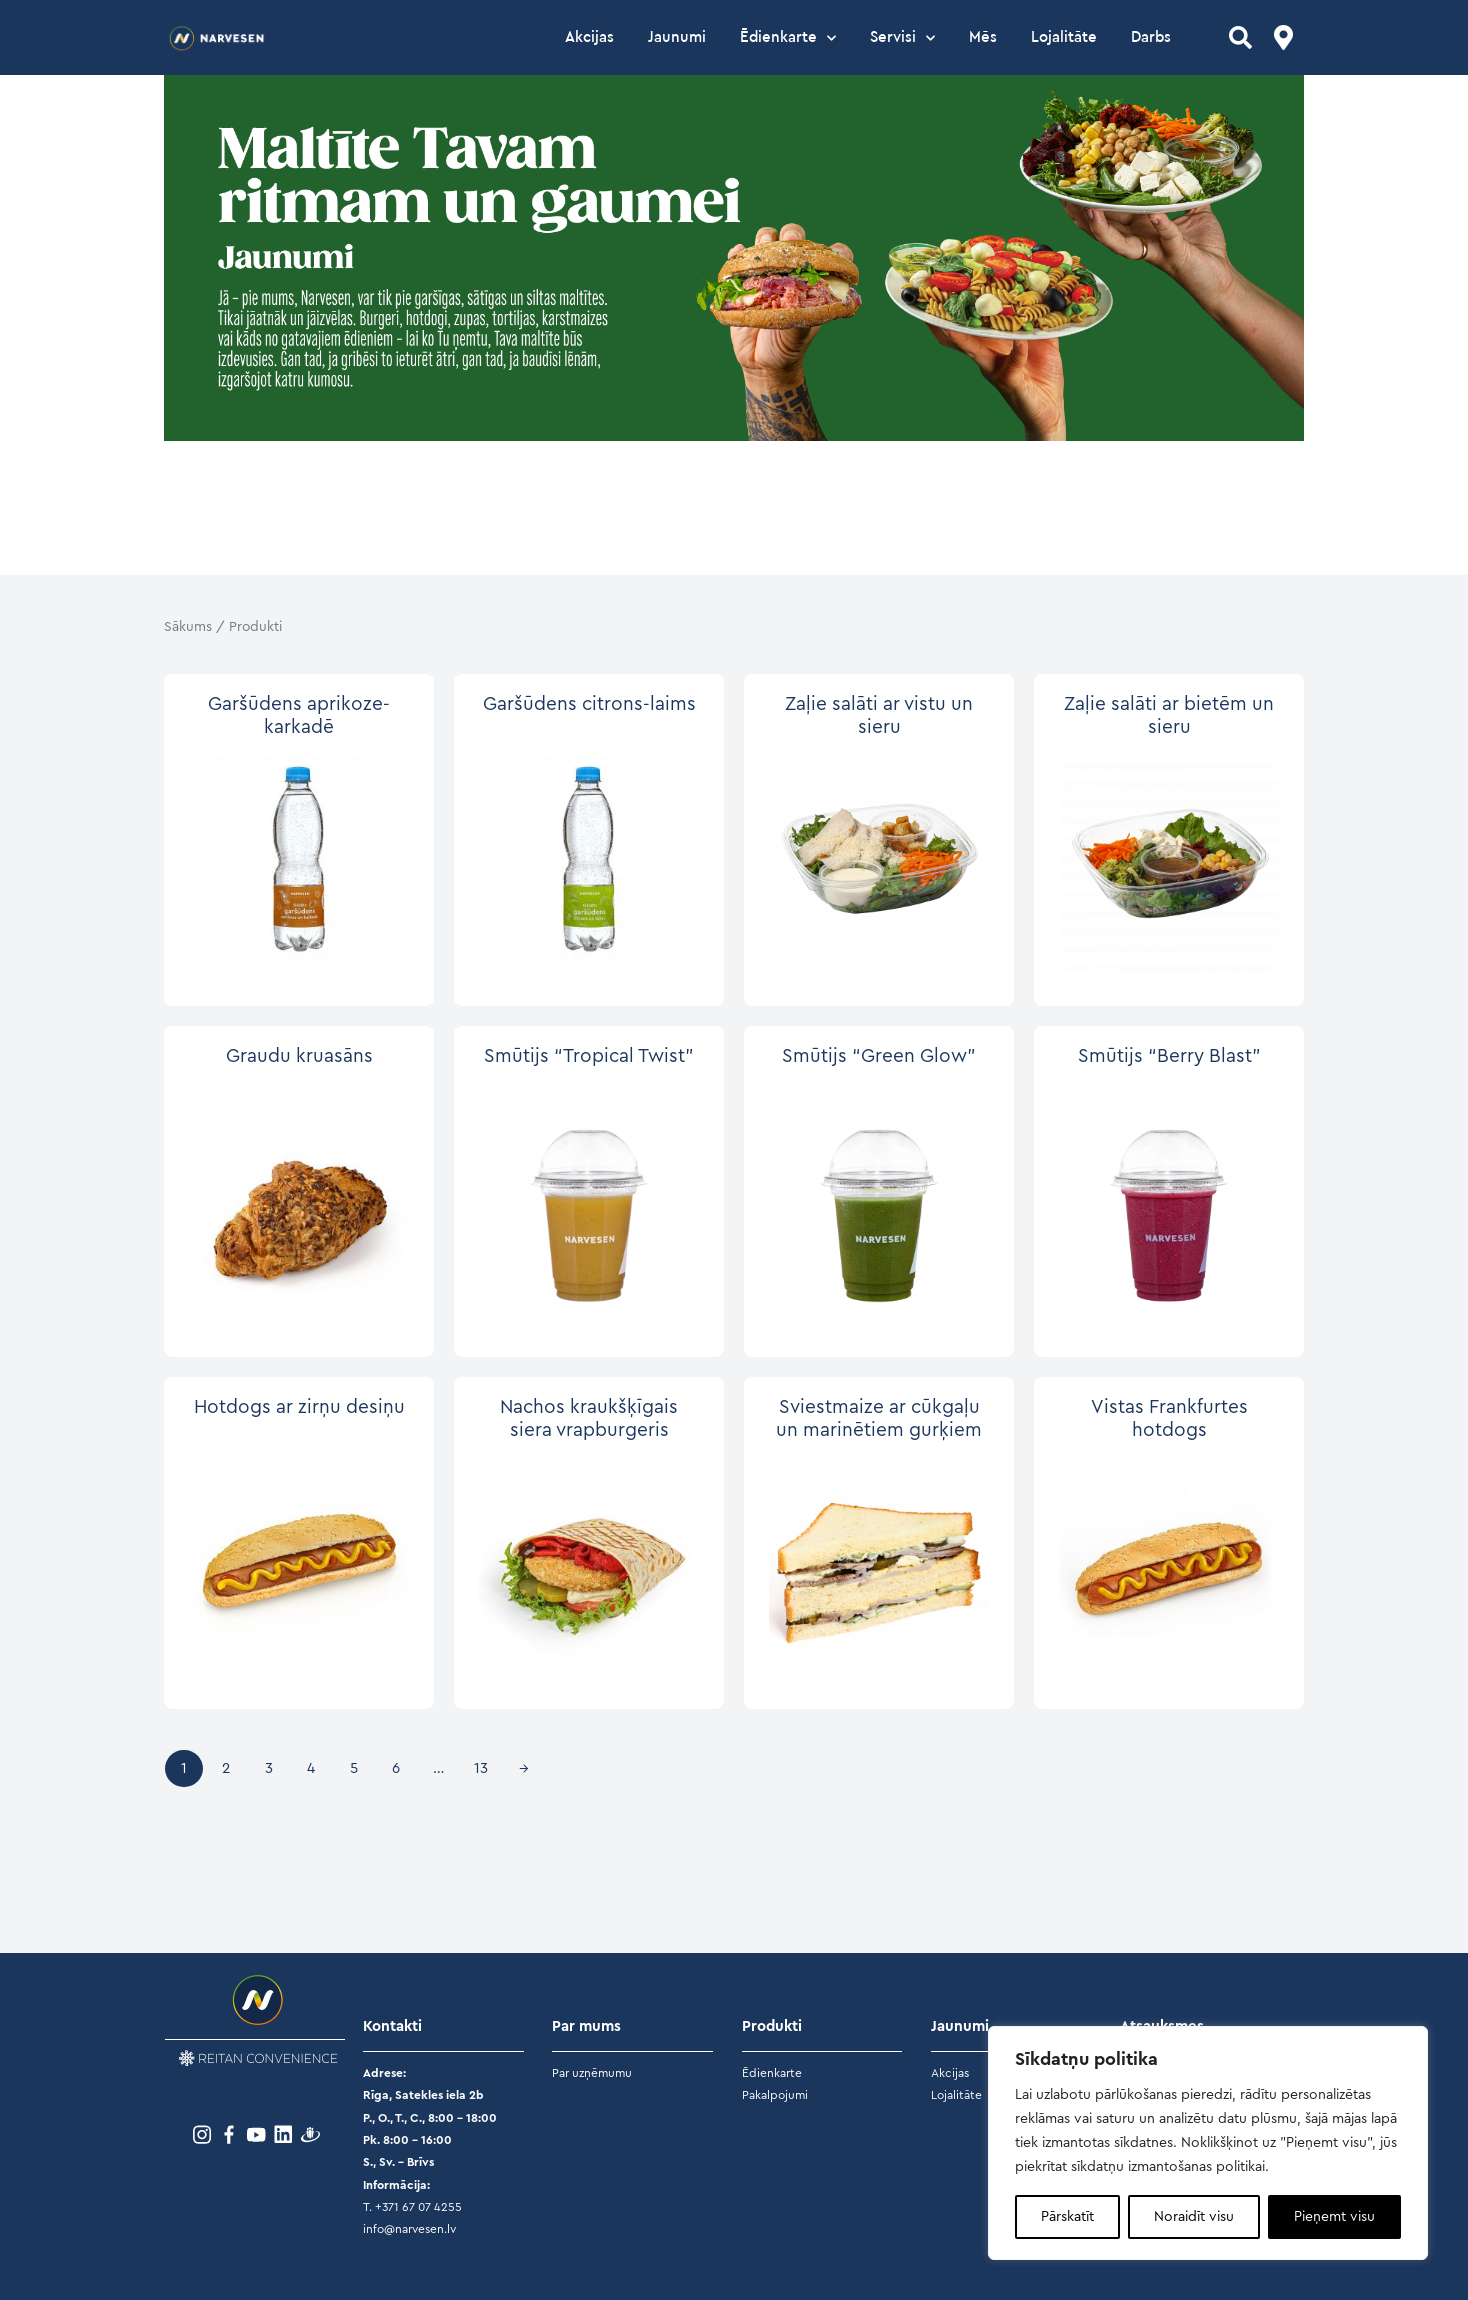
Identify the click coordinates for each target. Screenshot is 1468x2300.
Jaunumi (677, 37)
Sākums (188, 627)
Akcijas (589, 37)
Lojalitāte (1064, 37)
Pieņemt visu (1334, 2217)
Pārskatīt (1067, 2217)
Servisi (902, 38)
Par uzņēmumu (592, 2073)
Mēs (983, 37)
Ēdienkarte (788, 38)
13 (481, 1768)
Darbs (1151, 37)
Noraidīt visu (1194, 2217)
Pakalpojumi (775, 2095)
